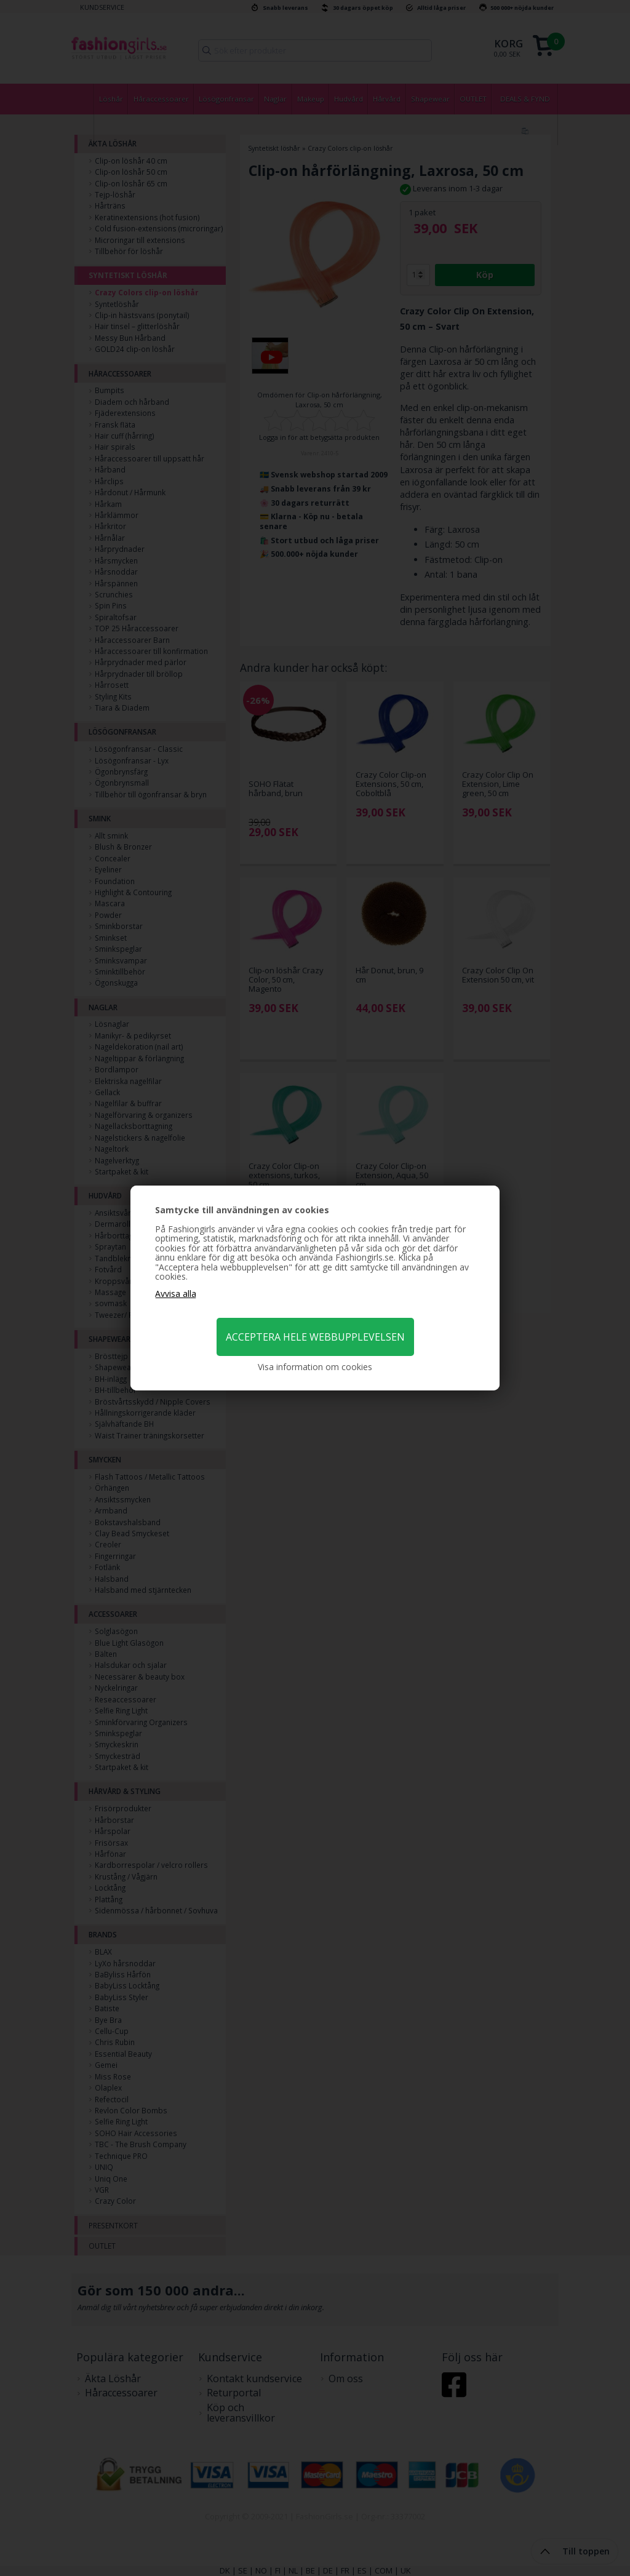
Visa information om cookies (315, 1367)
